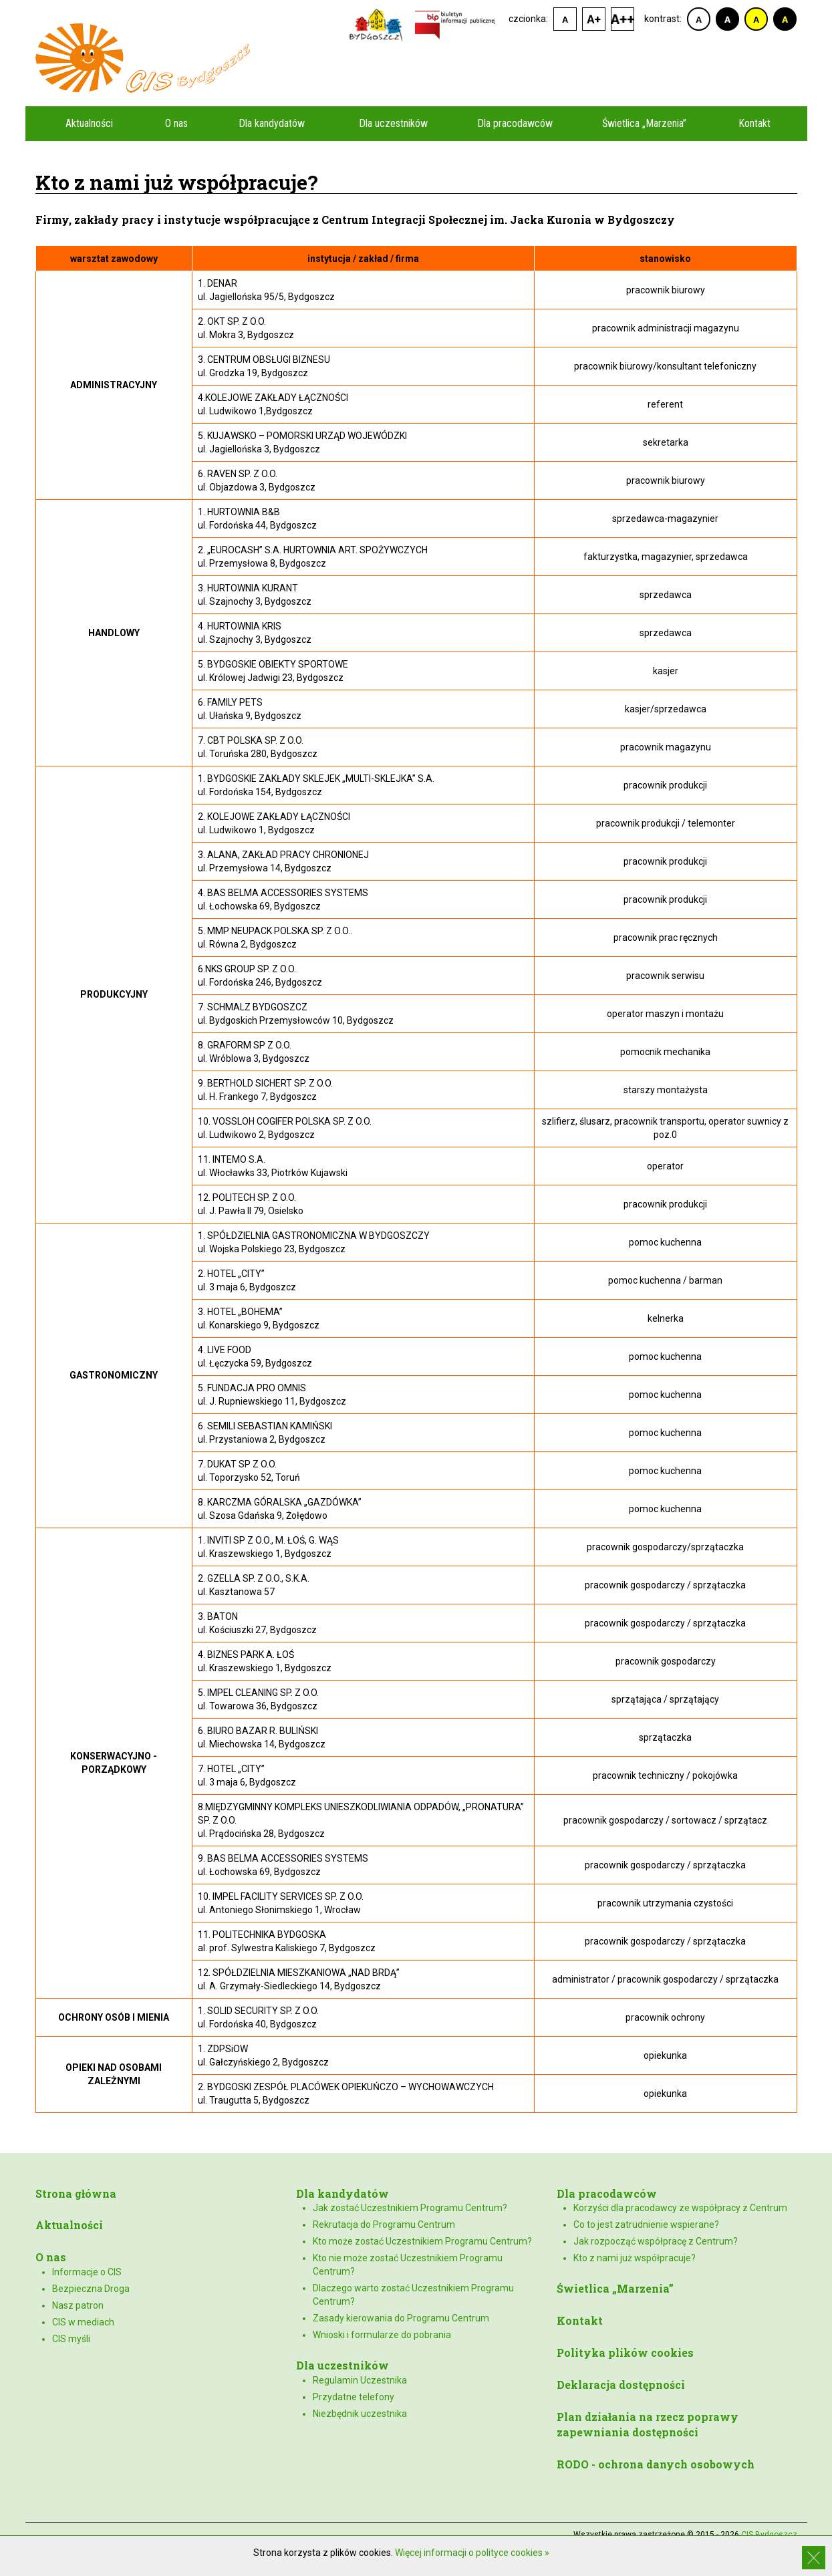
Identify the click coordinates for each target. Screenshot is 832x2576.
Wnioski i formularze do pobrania (382, 2334)
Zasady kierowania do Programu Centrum (401, 2318)
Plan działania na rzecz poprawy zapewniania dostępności (647, 2424)
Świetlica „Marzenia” (644, 123)
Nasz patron (78, 2305)
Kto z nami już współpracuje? (634, 2258)
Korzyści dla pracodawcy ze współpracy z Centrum (680, 2207)
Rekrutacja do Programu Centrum (384, 2224)
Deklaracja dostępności (621, 2385)
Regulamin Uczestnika (360, 2380)
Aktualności (89, 123)
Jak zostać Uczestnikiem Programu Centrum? (410, 2207)
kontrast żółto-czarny (756, 19)
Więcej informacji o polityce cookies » (472, 2552)
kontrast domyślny (698, 19)
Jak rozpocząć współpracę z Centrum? (655, 2241)
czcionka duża (622, 19)
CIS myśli (71, 2338)
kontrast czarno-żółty (785, 19)
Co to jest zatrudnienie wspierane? (646, 2224)
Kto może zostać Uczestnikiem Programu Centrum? (422, 2241)
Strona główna (75, 2193)
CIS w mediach (83, 2322)
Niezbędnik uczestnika (360, 2413)
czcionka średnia (593, 19)
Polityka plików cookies (625, 2352)
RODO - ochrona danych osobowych (655, 2464)
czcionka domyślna (565, 19)
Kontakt (754, 123)
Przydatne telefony (353, 2397)
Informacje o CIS (87, 2272)
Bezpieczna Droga (91, 2288)
